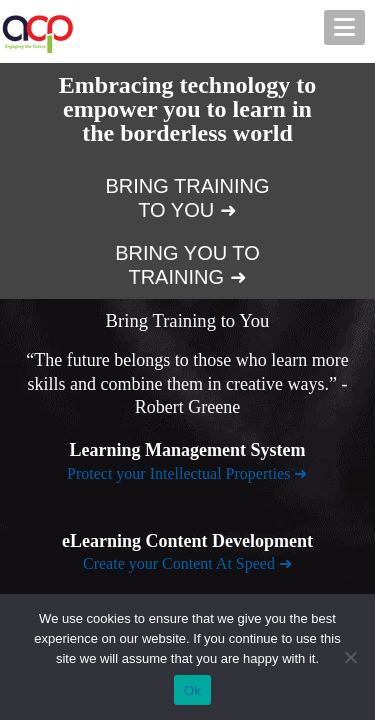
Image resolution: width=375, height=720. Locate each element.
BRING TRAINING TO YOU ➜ (187, 198)
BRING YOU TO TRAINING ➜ (187, 265)
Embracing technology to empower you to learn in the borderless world (187, 109)
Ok (192, 690)
